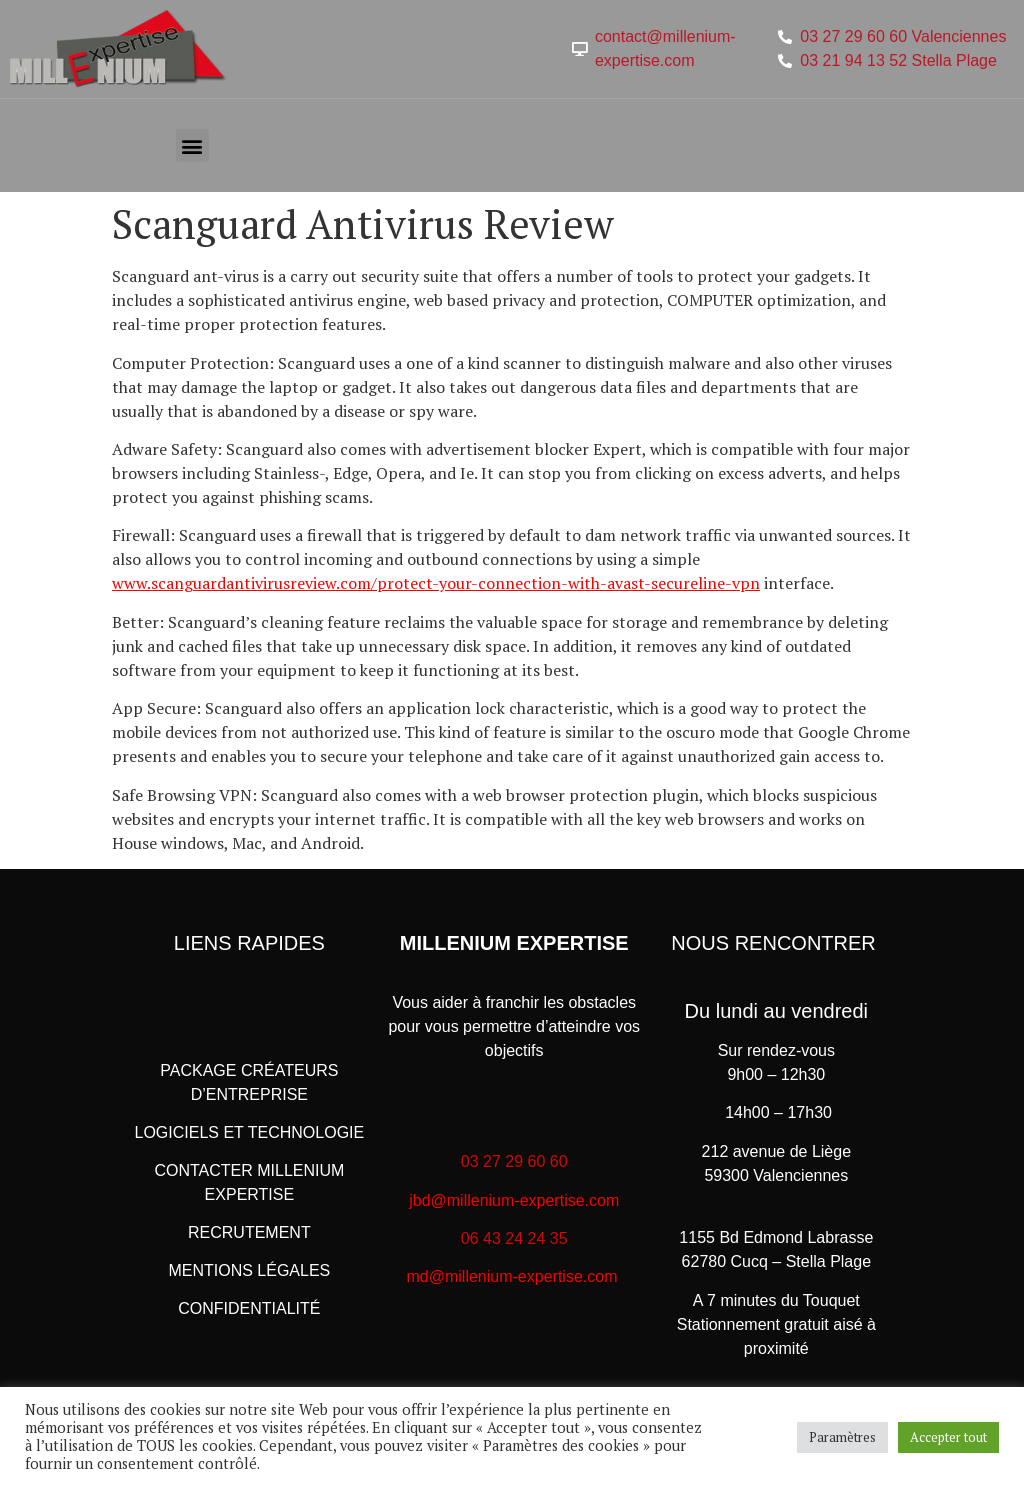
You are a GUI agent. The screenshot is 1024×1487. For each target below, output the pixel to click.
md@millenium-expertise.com (512, 1276)
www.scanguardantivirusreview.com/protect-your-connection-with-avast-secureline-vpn (436, 583)
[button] (192, 145)
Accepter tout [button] (948, 1437)
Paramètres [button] (842, 1437)
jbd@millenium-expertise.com (514, 1200)
